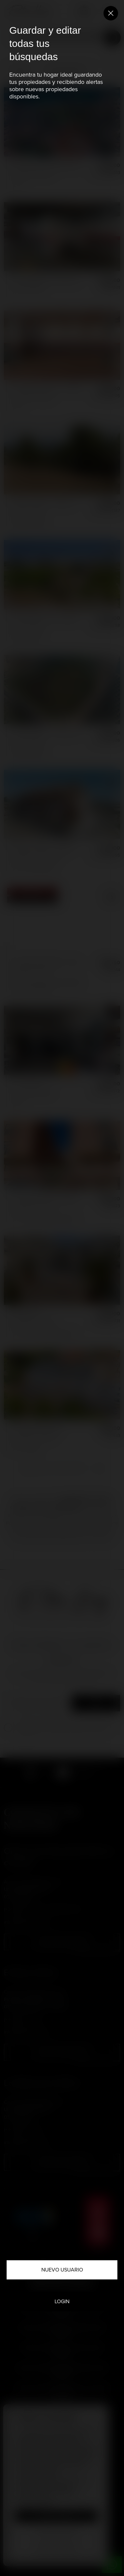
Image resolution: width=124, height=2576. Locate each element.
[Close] (110, 13)
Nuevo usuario (62, 2269)
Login (62, 2301)
